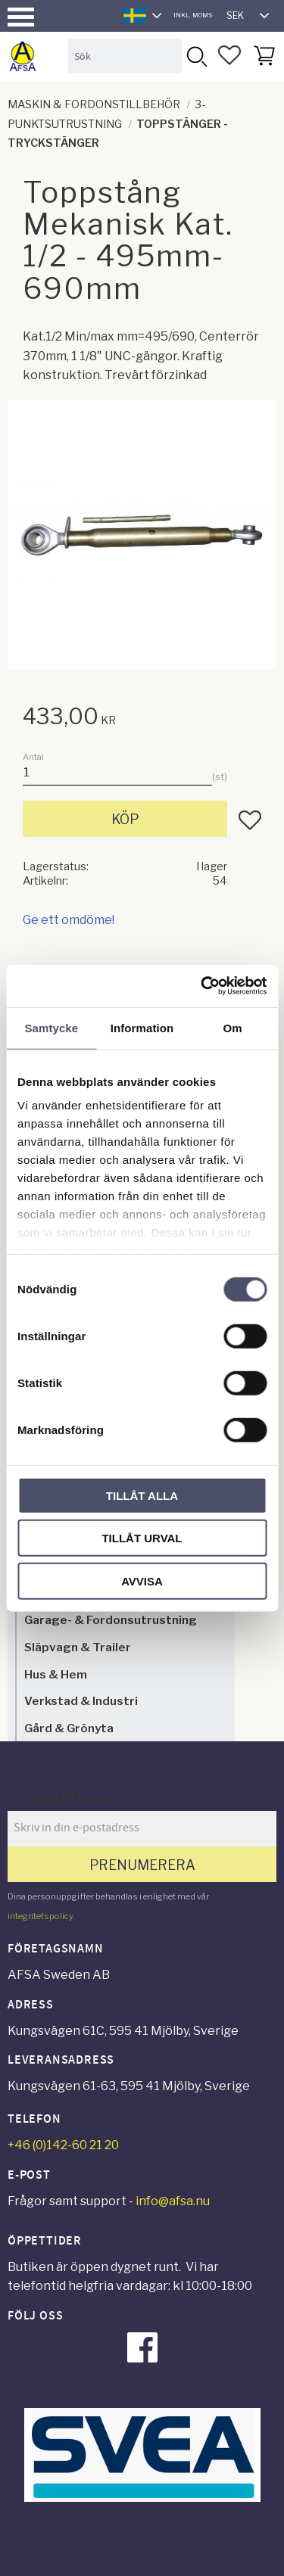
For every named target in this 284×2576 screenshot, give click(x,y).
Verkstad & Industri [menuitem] (81, 1701)
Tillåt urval (141, 1538)
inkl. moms (192, 15)
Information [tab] (142, 1027)
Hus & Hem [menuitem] (55, 1674)
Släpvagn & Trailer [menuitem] (77, 1647)
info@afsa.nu (173, 2201)
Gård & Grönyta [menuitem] (69, 1728)
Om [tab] (232, 1027)
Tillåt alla (142, 1495)
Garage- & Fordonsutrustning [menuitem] (110, 1620)
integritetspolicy (40, 1916)
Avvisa (142, 1580)
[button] (21, 17)
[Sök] (196, 56)
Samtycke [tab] (51, 1027)
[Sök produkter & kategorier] (125, 56)
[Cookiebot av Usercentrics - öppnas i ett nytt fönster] (202, 986)
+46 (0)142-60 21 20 (63, 2145)
